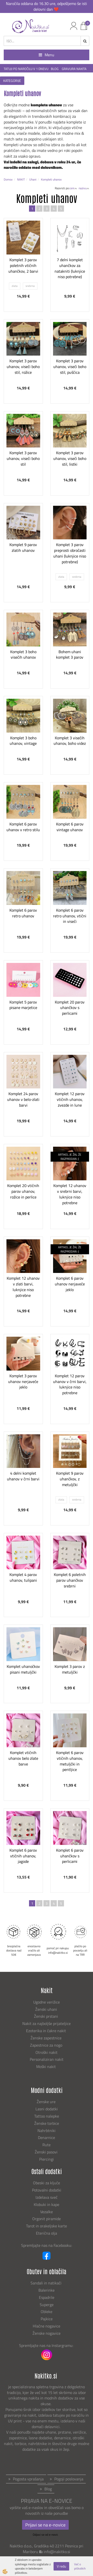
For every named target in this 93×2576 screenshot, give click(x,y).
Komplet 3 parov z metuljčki (70, 1669)
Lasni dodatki (46, 2109)
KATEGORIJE (12, 80)
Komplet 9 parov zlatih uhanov (23, 547)
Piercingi (46, 2159)
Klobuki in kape (46, 2204)
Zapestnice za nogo (46, 2045)
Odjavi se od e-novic (45, 2534)
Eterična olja (46, 2233)
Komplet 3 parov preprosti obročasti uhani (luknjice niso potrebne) (69, 553)
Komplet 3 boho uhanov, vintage (23, 741)
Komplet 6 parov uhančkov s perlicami (70, 1856)
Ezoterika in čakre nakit (46, 2031)
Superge (47, 2305)
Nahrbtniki (46, 2131)
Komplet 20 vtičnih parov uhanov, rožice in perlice (23, 1191)
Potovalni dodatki (46, 2190)
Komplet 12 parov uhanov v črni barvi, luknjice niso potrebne (70, 1384)
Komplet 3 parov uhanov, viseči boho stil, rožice (23, 366)
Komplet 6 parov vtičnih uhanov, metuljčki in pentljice (70, 1761)
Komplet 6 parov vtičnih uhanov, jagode (23, 1856)
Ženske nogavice (46, 2333)
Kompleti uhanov (51, 179)
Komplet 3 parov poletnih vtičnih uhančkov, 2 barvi (23, 265)
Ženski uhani (46, 2009)
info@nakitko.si (57, 2552)
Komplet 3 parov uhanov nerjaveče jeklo (23, 1381)
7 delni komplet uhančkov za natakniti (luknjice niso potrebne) (70, 268)
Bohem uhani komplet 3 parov (69, 654)
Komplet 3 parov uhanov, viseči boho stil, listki (69, 458)
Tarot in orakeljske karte (46, 2226)
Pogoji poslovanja (68, 2479)
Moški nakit (46, 2067)
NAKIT (21, 179)
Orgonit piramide (46, 2219)
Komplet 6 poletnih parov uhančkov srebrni (70, 1580)
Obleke (46, 2312)
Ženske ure (47, 2102)
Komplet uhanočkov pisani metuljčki (23, 1669)
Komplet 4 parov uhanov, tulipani (23, 1577)
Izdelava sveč (46, 2197)
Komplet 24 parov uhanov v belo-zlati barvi (23, 1099)
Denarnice (46, 2137)
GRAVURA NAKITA (74, 68)
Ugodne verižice (46, 2002)
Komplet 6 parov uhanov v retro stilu (23, 827)
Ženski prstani (46, 2016)
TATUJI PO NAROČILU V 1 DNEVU (26, 68)
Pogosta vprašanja (28, 2479)
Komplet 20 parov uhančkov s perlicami (70, 1007)
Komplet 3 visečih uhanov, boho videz (70, 741)
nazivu (84, 188)
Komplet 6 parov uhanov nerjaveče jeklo (70, 1284)
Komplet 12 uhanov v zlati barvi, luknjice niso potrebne (23, 1286)
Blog (48, 2489)
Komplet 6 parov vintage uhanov (70, 827)
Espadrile (46, 2297)
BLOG (55, 68)
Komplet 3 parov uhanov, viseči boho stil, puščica (69, 366)
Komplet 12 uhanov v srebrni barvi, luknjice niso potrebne (69, 1194)
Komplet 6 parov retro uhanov (23, 913)
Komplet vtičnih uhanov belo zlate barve (23, 1758)
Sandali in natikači (46, 2283)
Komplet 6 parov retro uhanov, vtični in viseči (69, 916)
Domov (8, 179)
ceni (73, 188)
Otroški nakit (46, 2052)
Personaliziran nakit (46, 2059)
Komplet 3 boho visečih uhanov (23, 654)
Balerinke (46, 2290)
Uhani (32, 179)
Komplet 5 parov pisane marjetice (23, 1005)
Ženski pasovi (47, 2152)
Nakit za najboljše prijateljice (46, 2023)
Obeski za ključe (46, 2183)
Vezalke (46, 2212)
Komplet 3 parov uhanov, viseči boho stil (23, 458)
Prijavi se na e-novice (45, 2524)
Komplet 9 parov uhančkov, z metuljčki (70, 1479)
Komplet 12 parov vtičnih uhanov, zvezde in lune (70, 1099)
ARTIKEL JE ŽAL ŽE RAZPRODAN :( (69, 1156)
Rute (46, 2145)
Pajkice (47, 2319)
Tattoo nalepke (46, 2116)
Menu (46, 55)
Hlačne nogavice (46, 2326)
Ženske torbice (46, 2123)
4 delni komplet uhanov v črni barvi (23, 1476)
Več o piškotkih (80, 2566)
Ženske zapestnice (46, 2038)
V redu (61, 2566)
